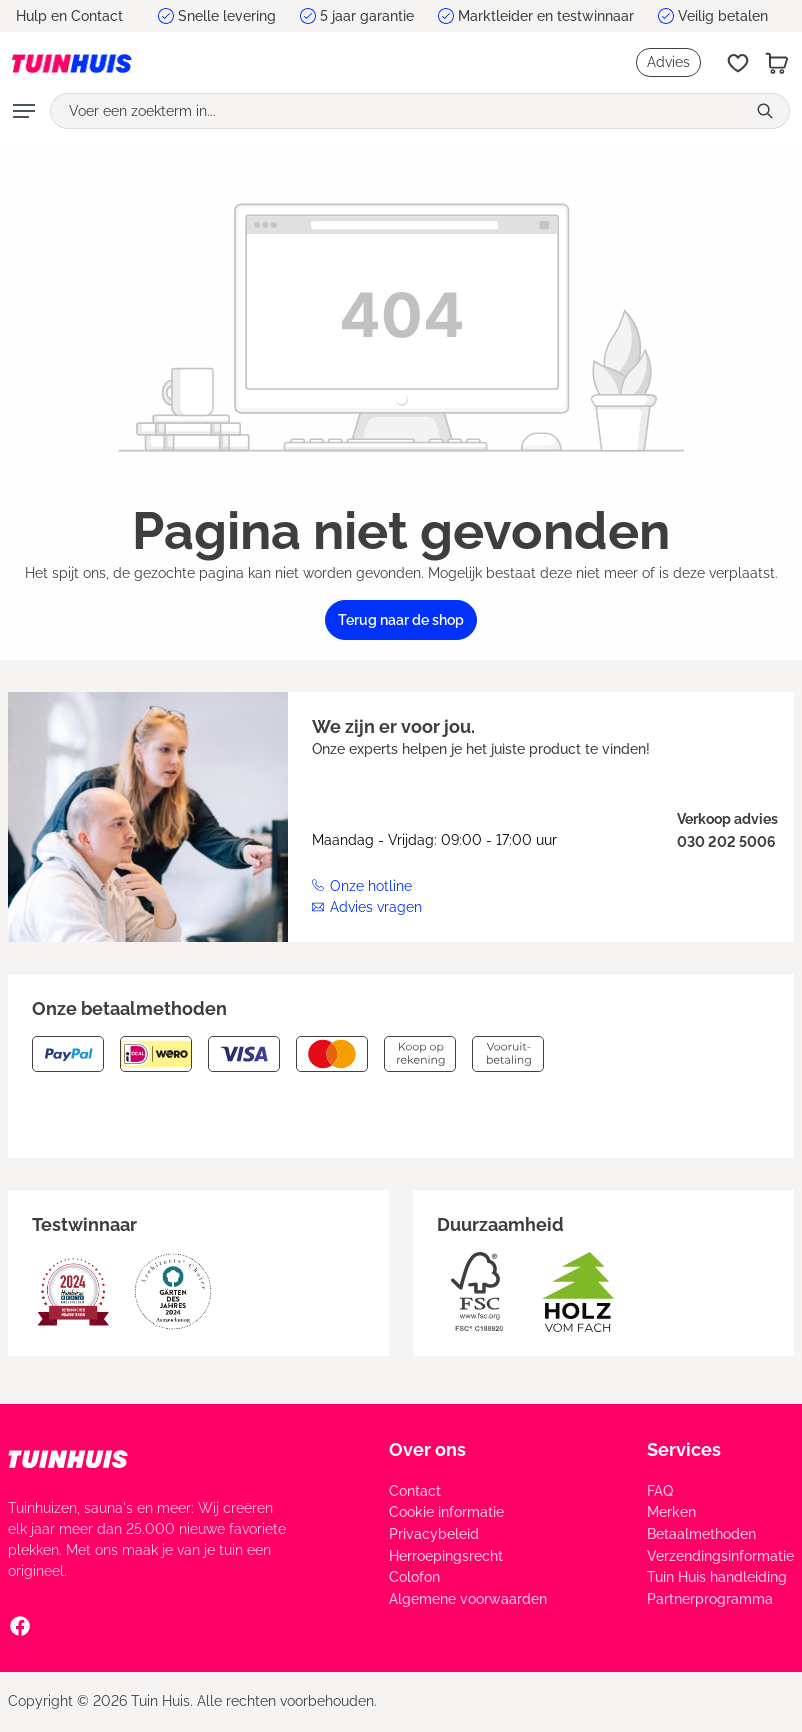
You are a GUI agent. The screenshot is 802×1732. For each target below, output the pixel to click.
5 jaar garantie (367, 16)
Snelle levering (227, 16)
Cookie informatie (446, 1512)
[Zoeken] (767, 111)
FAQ (660, 1491)
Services (684, 1449)
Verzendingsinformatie (720, 1556)
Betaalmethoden (701, 1534)
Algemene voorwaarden (468, 1599)
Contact (415, 1491)
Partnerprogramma (710, 1599)
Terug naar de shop (401, 620)
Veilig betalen (723, 16)
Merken (671, 1512)
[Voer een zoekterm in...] (398, 111)
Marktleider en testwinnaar (546, 16)
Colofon (414, 1577)
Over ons (427, 1449)
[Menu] (24, 111)
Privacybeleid (434, 1534)
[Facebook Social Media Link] (20, 1625)
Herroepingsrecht (446, 1556)
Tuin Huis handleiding (717, 1577)
